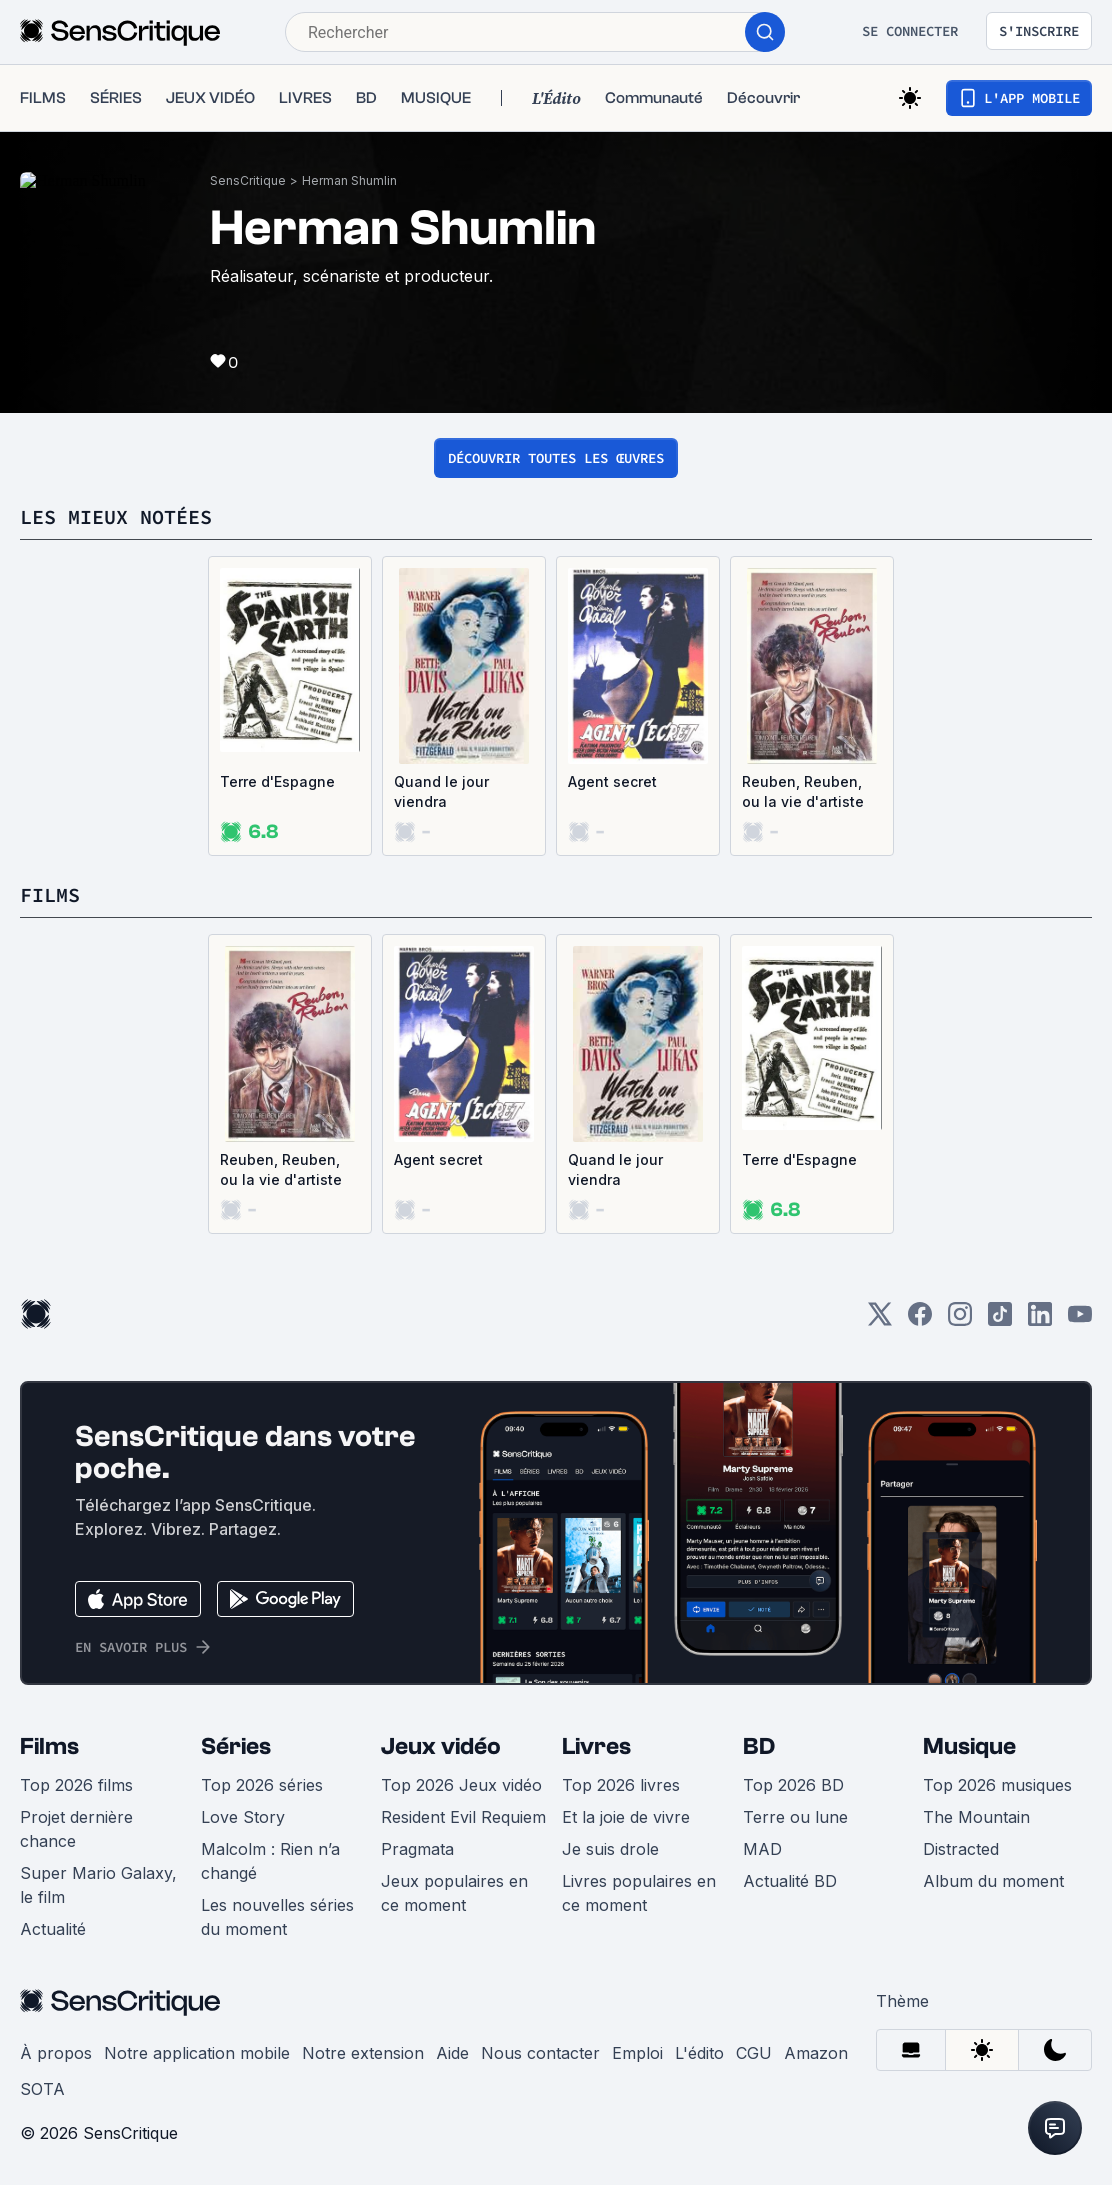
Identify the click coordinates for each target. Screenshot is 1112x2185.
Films (49, 1746)
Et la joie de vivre (626, 1817)
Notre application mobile (197, 2053)
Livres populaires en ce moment (639, 1893)
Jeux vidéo (441, 1746)
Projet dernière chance (76, 1829)
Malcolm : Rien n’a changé (270, 1861)
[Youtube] (1080, 1320)
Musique (969, 1746)
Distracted (961, 1849)
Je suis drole (610, 1849)
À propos (56, 2053)
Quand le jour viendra (441, 791)
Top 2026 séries (262, 1785)
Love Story (243, 1817)
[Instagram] (960, 1320)
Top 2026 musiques (997, 1785)
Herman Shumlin (349, 180)
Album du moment (993, 1881)
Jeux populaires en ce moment (454, 1893)
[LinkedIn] (1040, 1320)
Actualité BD (790, 1881)
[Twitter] (880, 1320)
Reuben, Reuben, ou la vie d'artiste (803, 791)
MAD (762, 1849)
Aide (452, 2053)
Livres (596, 1746)
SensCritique (248, 180)
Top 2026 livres (621, 1785)
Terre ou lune (795, 1817)
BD (759, 1746)
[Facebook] (920, 1320)
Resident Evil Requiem (463, 1817)
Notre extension (363, 2053)
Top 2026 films (76, 1785)
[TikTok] (1000, 1320)
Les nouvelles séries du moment (277, 1917)
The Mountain (976, 1817)
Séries (236, 1746)
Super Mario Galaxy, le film (98, 1885)
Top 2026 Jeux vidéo (461, 1785)
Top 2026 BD (793, 1785)
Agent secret (612, 781)
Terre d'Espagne (277, 781)
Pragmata (417, 1849)
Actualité (53, 1929)
